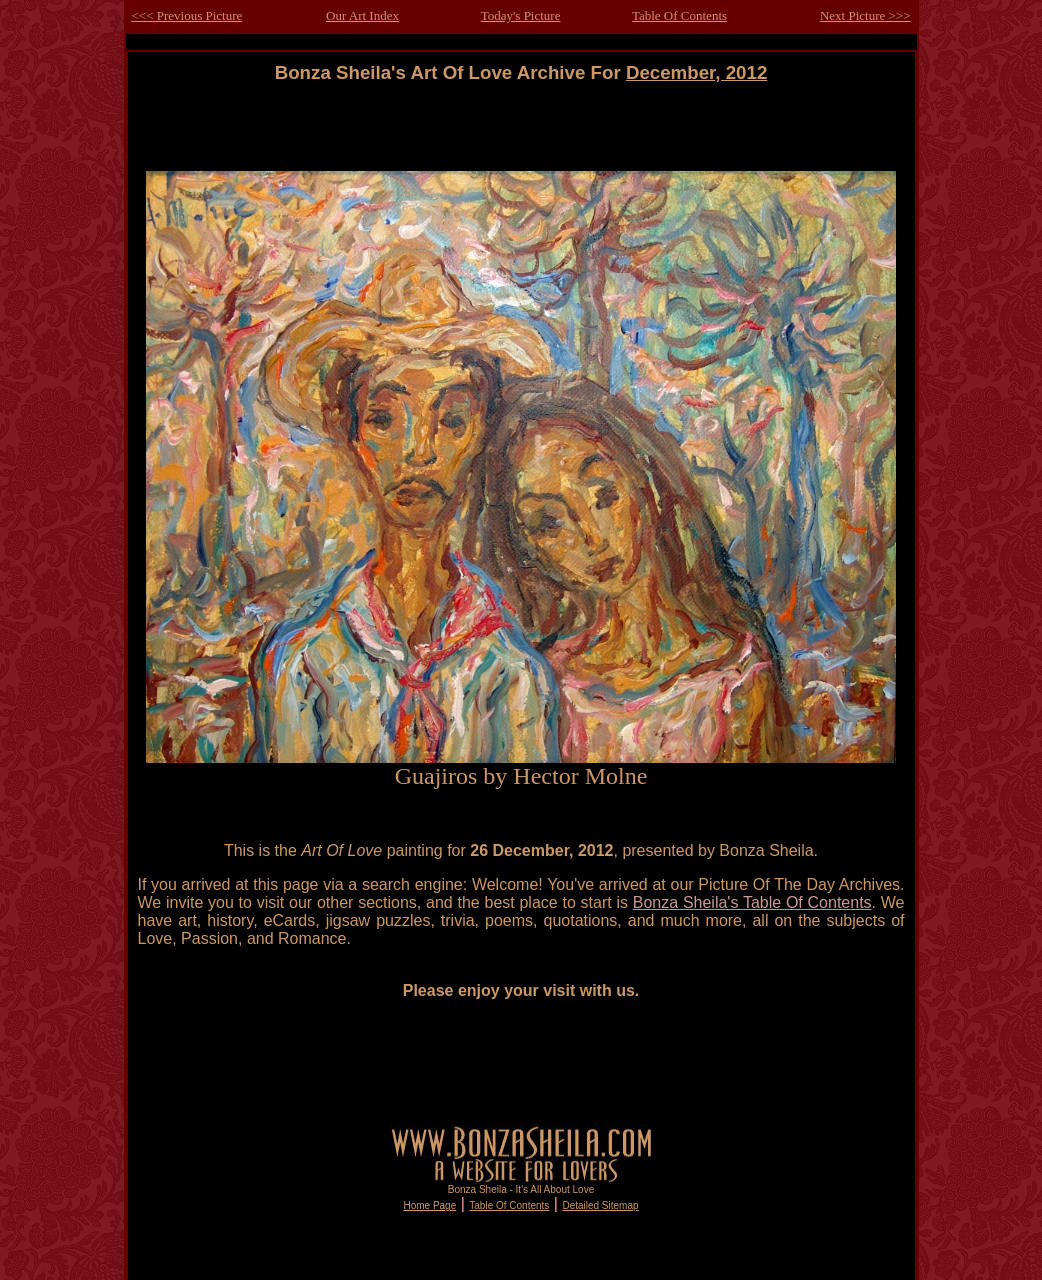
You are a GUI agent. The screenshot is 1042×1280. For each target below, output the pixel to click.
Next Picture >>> (865, 15)
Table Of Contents (679, 15)
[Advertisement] (521, 127)
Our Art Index (362, 15)
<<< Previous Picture (187, 15)
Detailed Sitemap (600, 1205)
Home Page (429, 1205)
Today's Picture (521, 15)
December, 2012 (696, 72)
